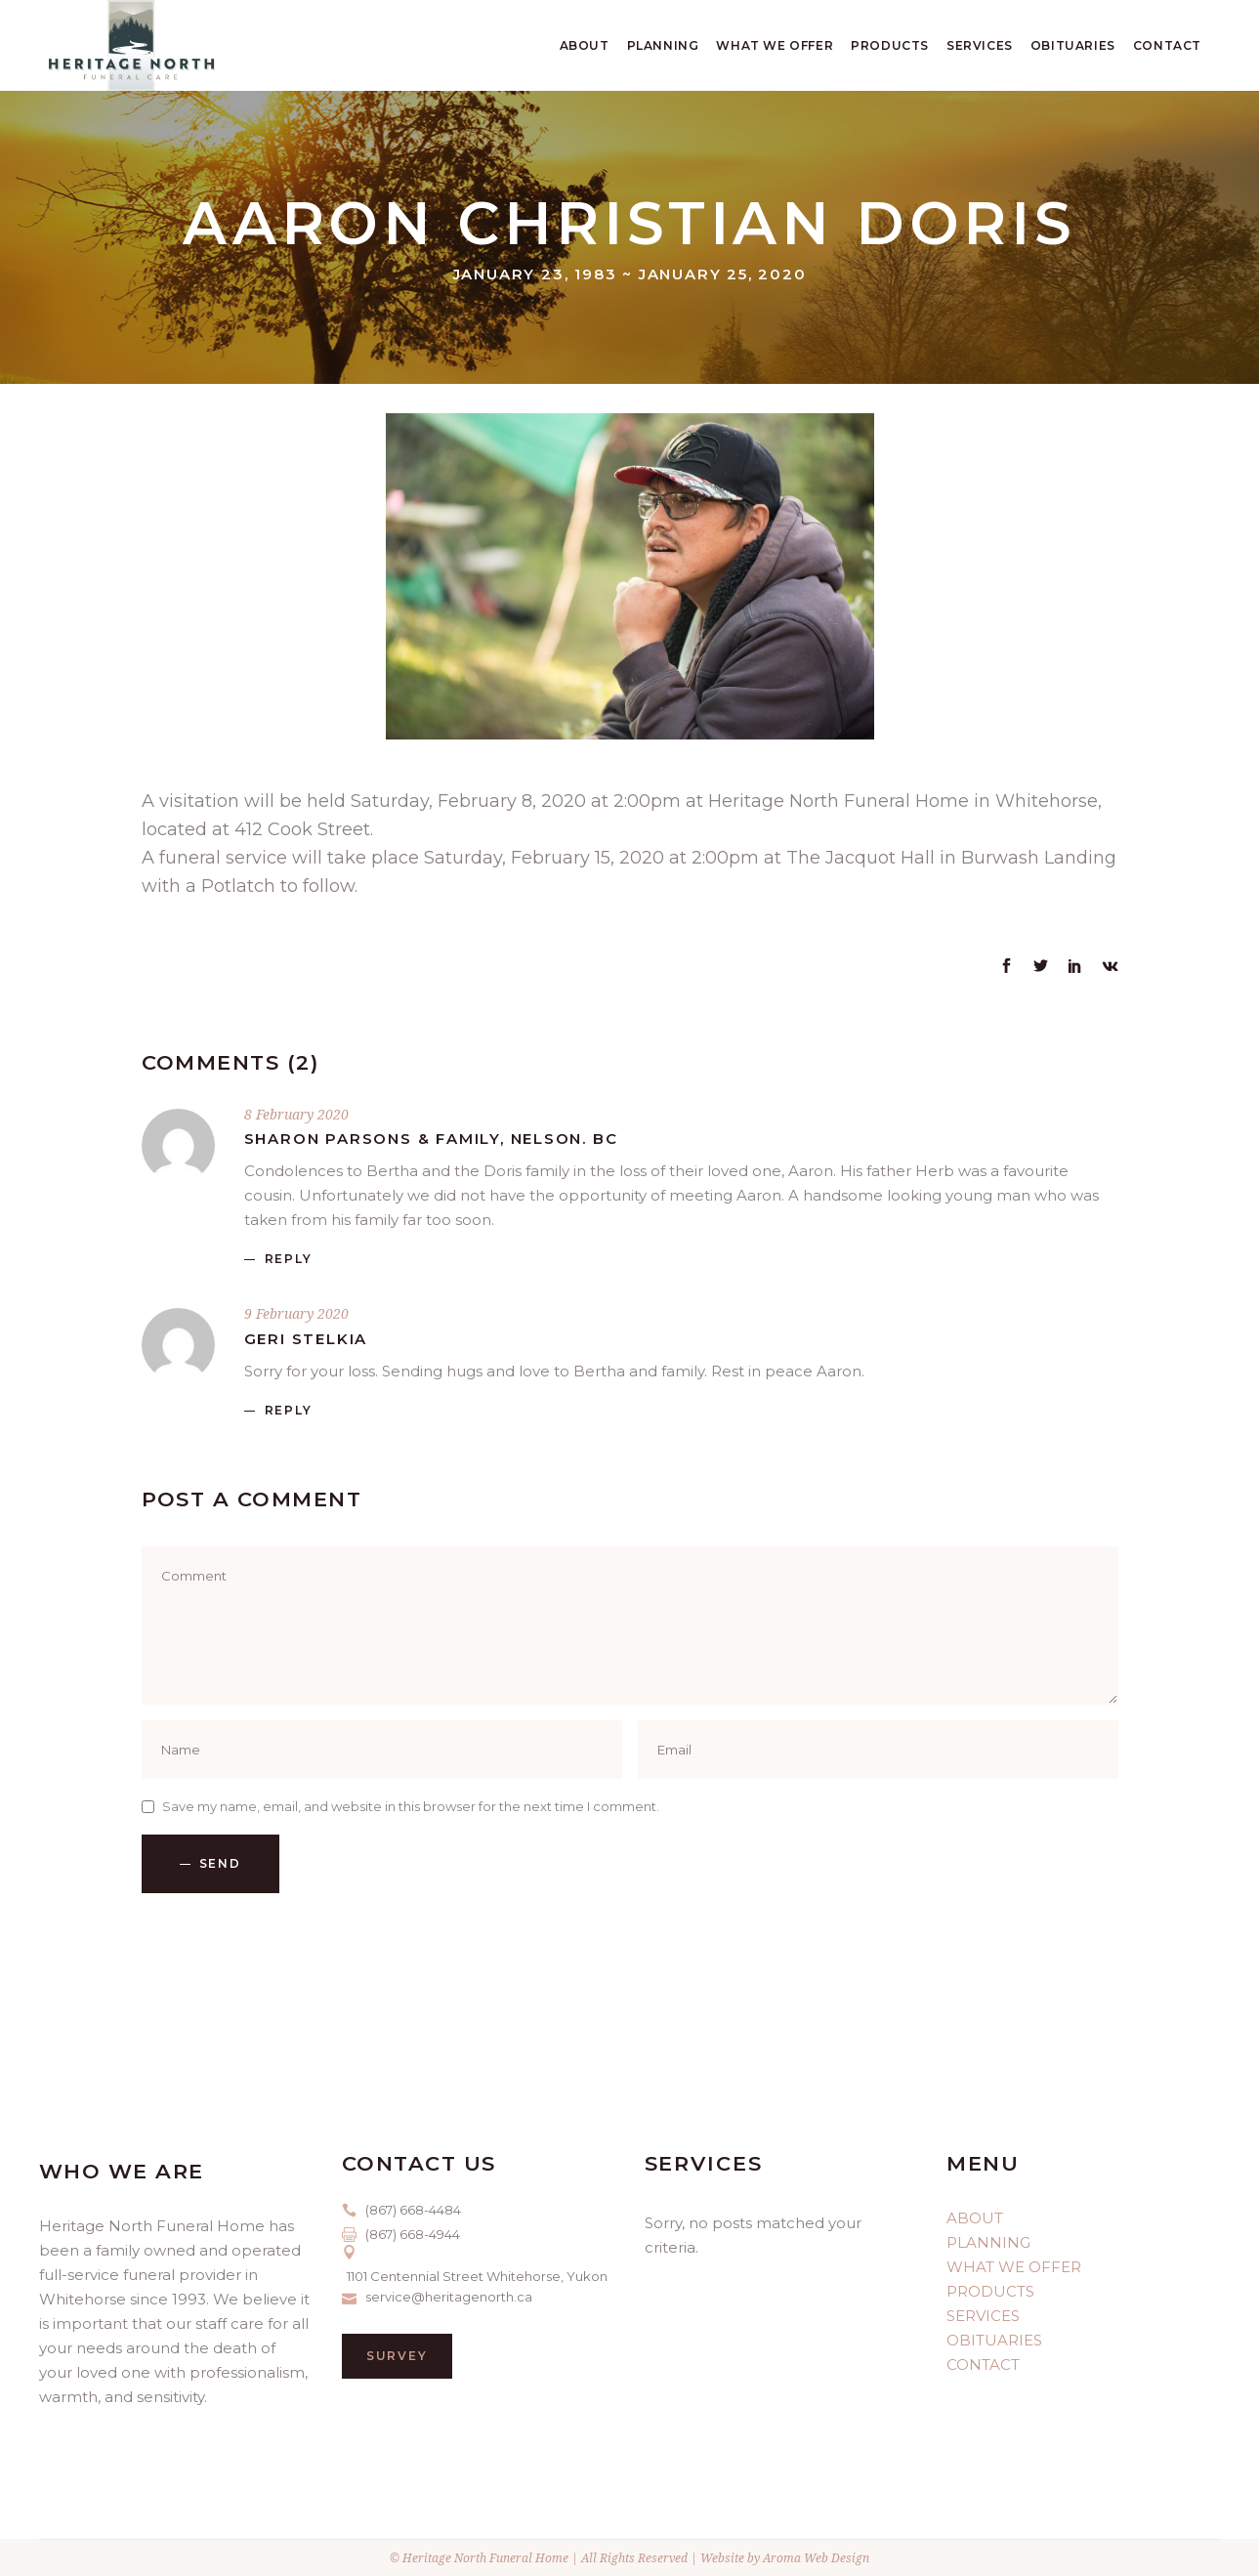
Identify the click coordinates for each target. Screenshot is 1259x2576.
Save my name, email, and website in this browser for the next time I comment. (410, 1806)
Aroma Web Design (816, 2558)
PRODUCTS (990, 2291)
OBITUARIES (994, 2340)
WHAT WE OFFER (1013, 2267)
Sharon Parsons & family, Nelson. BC (431, 1138)
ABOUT (974, 2218)
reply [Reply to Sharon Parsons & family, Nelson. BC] (289, 1258)
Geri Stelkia (306, 1339)
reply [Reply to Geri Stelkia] (289, 1410)
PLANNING (988, 2242)
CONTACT (983, 2364)
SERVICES (983, 2315)
